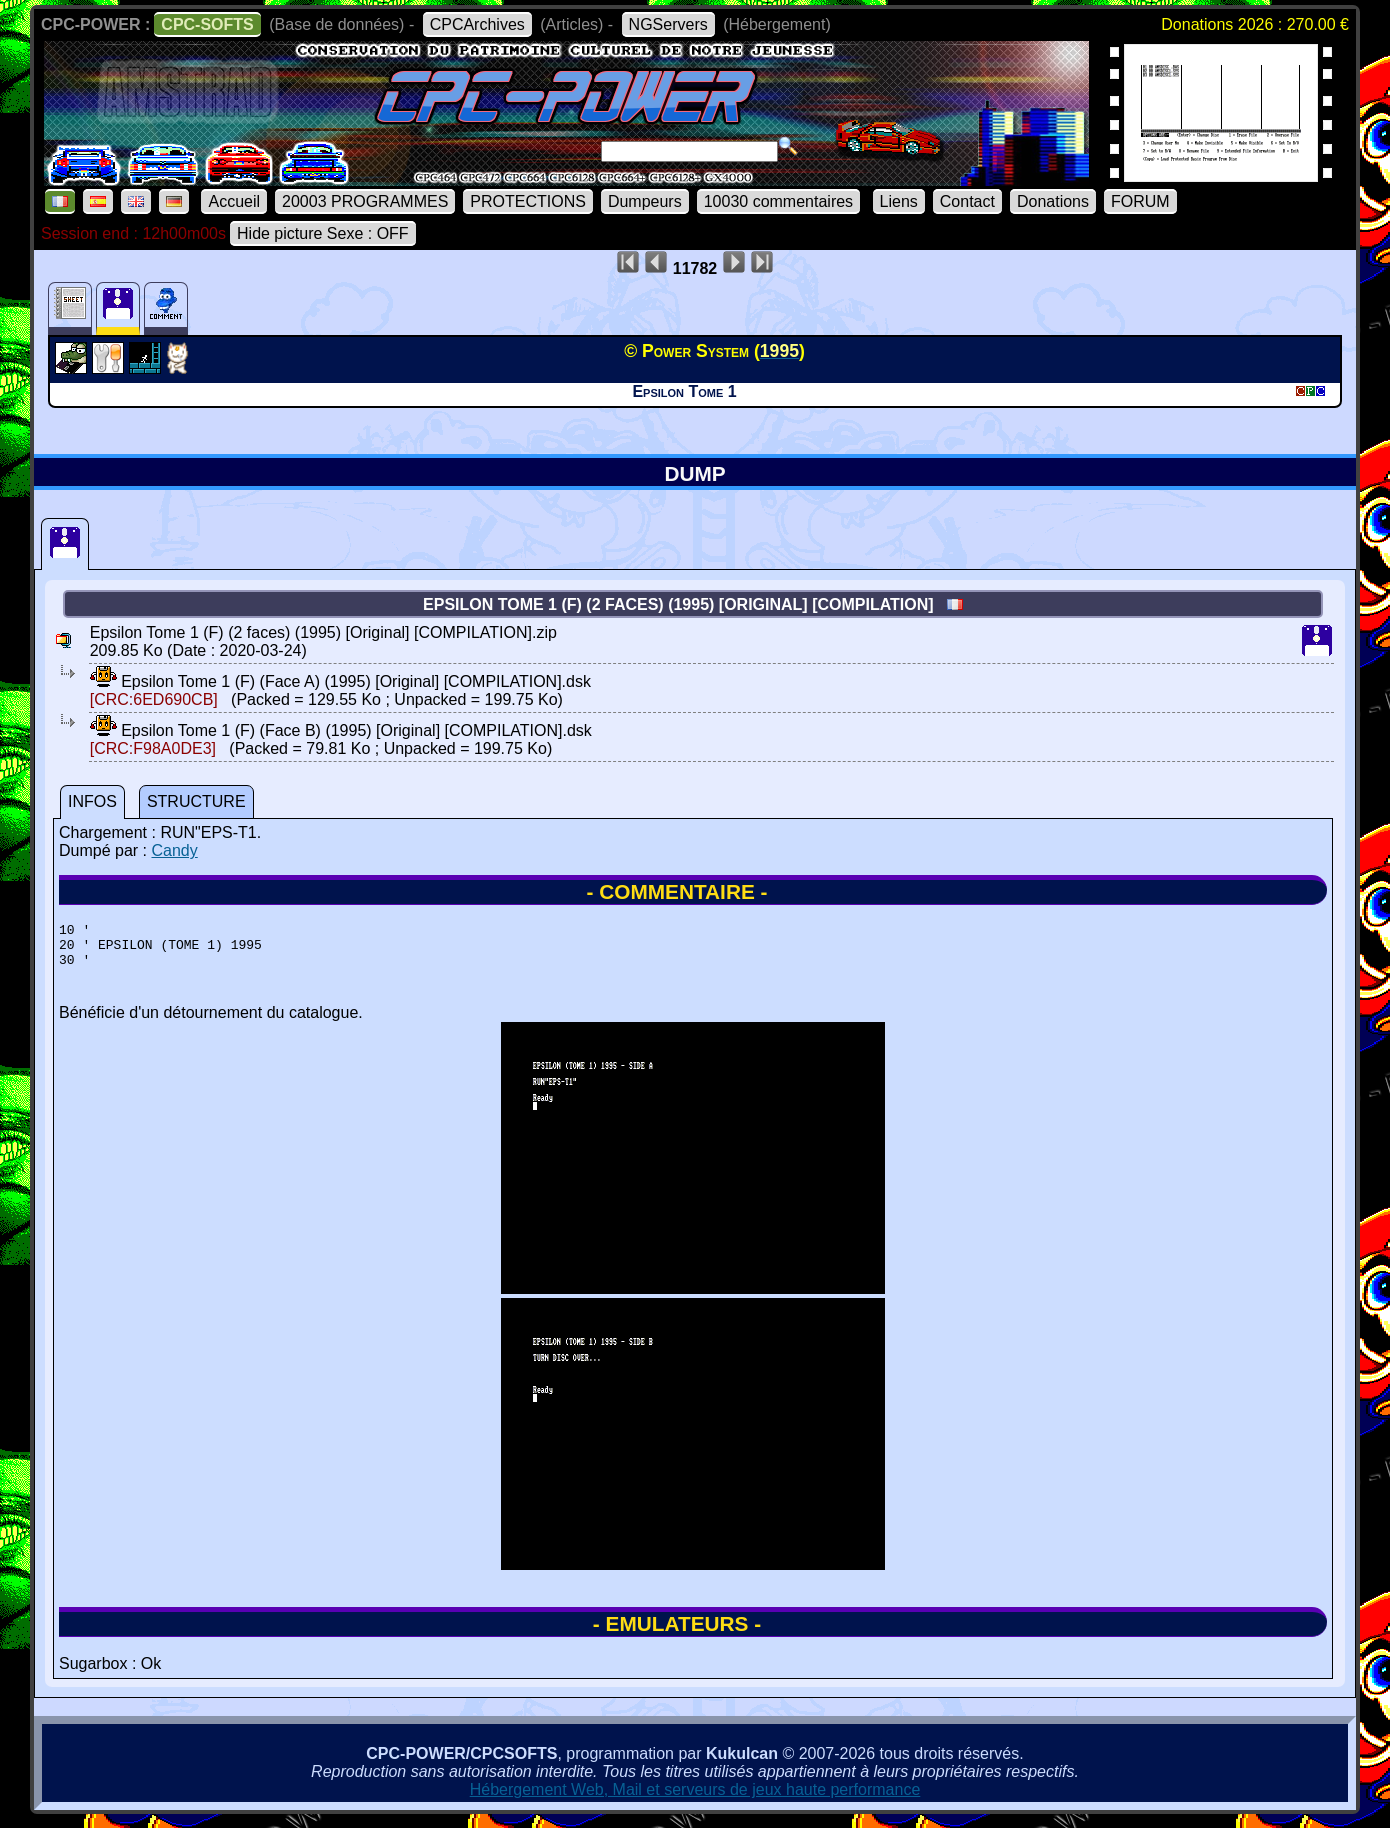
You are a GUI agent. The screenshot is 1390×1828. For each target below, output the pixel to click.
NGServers (668, 24)
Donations (1053, 201)
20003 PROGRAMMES (365, 201)
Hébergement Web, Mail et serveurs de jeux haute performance (695, 1798)
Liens (899, 201)
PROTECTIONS (528, 201)
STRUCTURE (196, 801)
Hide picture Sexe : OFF (323, 233)
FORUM (1140, 201)
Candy (174, 850)
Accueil (234, 201)
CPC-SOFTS (207, 24)
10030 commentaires (778, 201)
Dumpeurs (645, 201)
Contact (967, 201)
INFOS (92, 801)
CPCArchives (477, 24)
